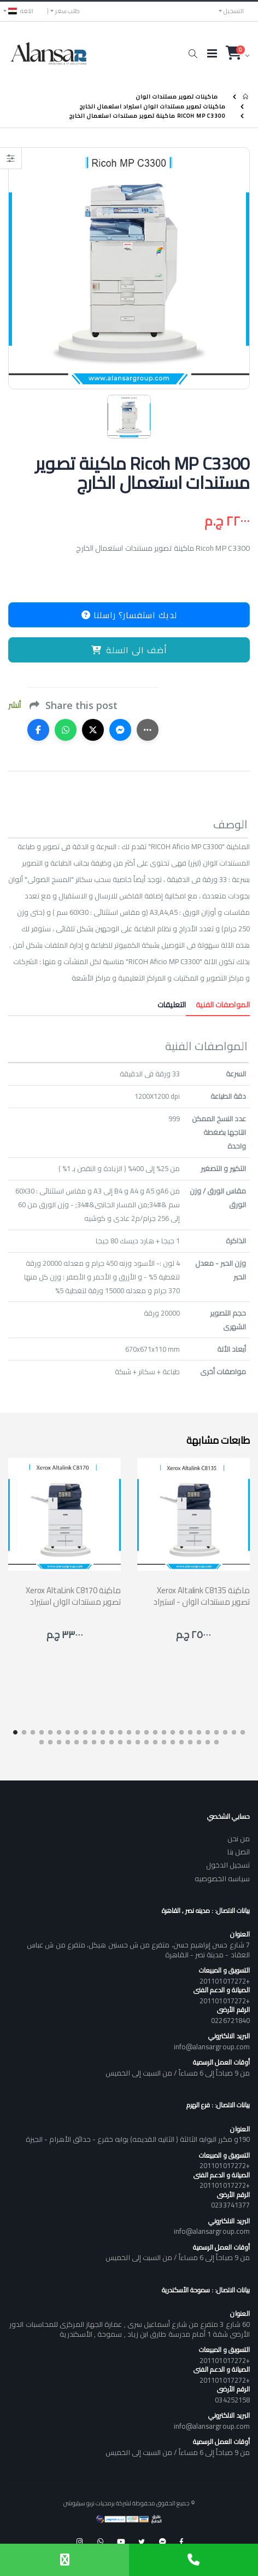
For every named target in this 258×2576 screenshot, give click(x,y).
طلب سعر (67, 10)
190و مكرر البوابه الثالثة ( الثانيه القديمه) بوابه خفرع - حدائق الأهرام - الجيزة (138, 2139)
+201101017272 (225, 1980)
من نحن (238, 1838)
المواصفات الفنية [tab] (218, 1005)
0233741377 (230, 2204)
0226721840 (230, 2020)
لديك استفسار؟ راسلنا (129, 615)
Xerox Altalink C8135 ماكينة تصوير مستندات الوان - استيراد (201, 1595)
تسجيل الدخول (228, 1864)
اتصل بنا (238, 1851)
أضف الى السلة (129, 650)
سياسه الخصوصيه (222, 1878)
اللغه (20, 10)
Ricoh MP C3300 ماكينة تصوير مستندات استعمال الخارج (147, 116)
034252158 (232, 2399)
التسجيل (234, 10)
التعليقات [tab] (171, 1005)
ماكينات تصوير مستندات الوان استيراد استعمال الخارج (153, 106)
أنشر (14, 705)
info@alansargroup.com (212, 2046)
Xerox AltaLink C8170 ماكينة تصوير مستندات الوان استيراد (73, 1595)
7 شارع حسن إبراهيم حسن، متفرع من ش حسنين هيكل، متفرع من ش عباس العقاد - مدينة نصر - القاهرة (138, 1949)
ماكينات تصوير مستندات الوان (177, 96)
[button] (193, 53)
